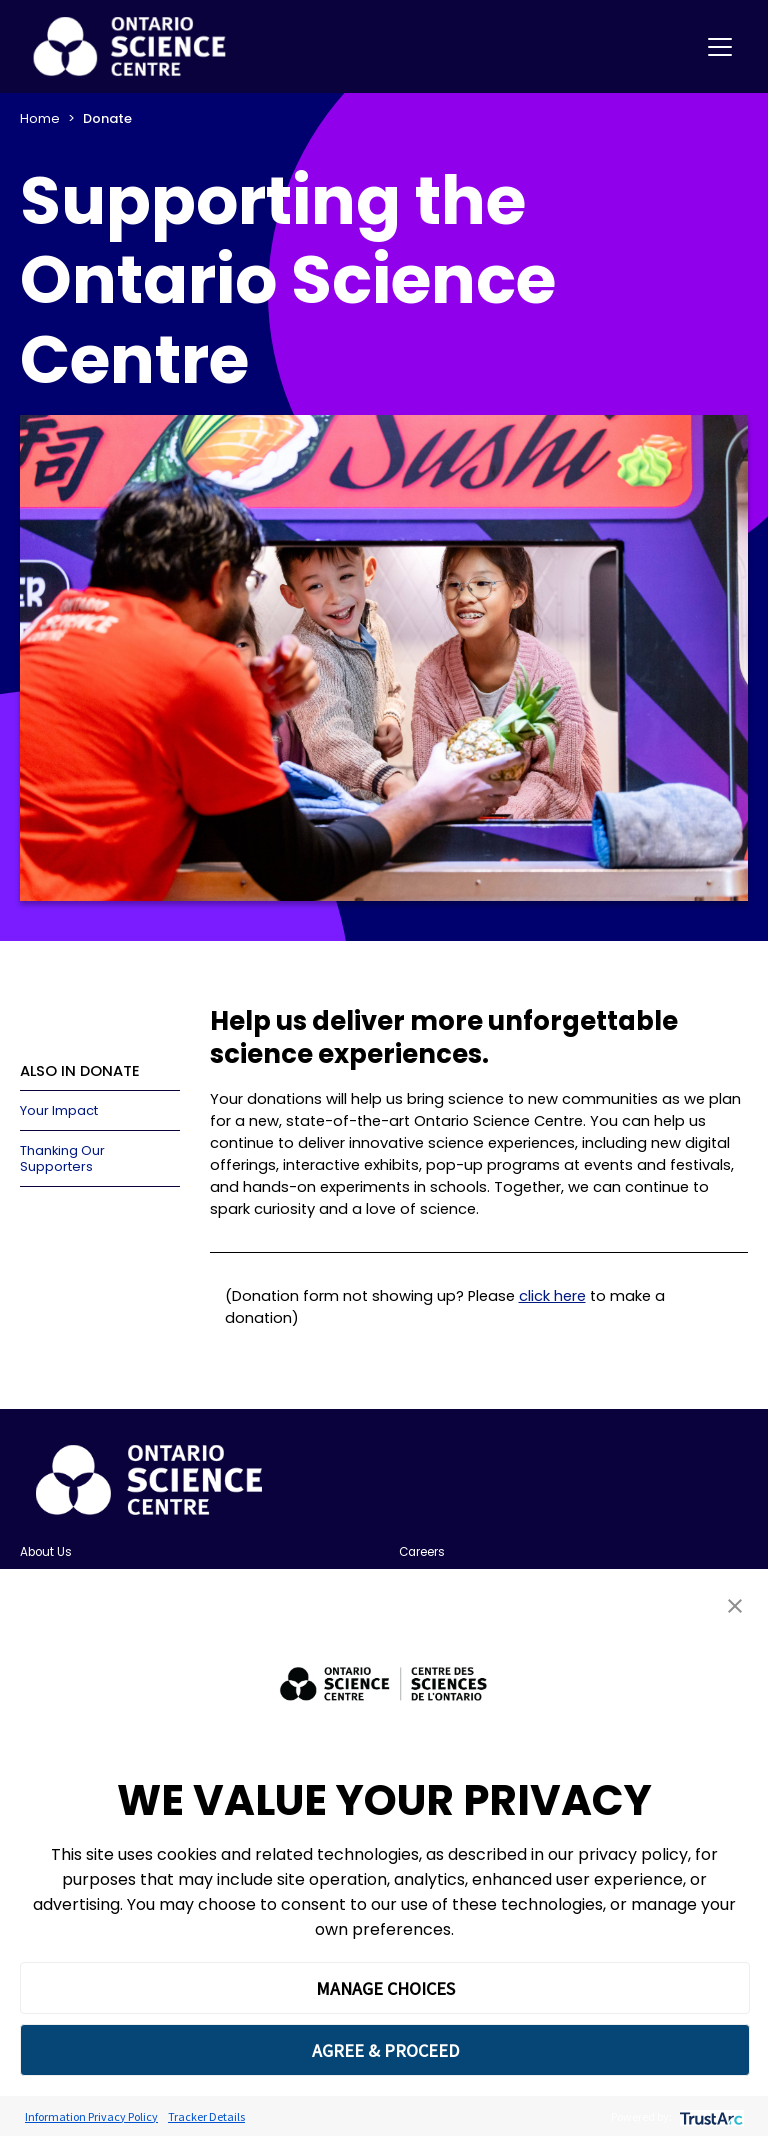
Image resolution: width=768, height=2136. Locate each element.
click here (552, 1296)
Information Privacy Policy (91, 2116)
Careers (422, 1552)
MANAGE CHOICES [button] (385, 1988)
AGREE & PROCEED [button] (385, 2050)
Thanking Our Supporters (62, 1158)
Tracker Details (206, 2116)
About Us (46, 1552)
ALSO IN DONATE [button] (80, 1071)
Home (40, 118)
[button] (735, 1605)
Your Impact (59, 1110)
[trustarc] (709, 2116)
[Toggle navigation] (720, 47)
